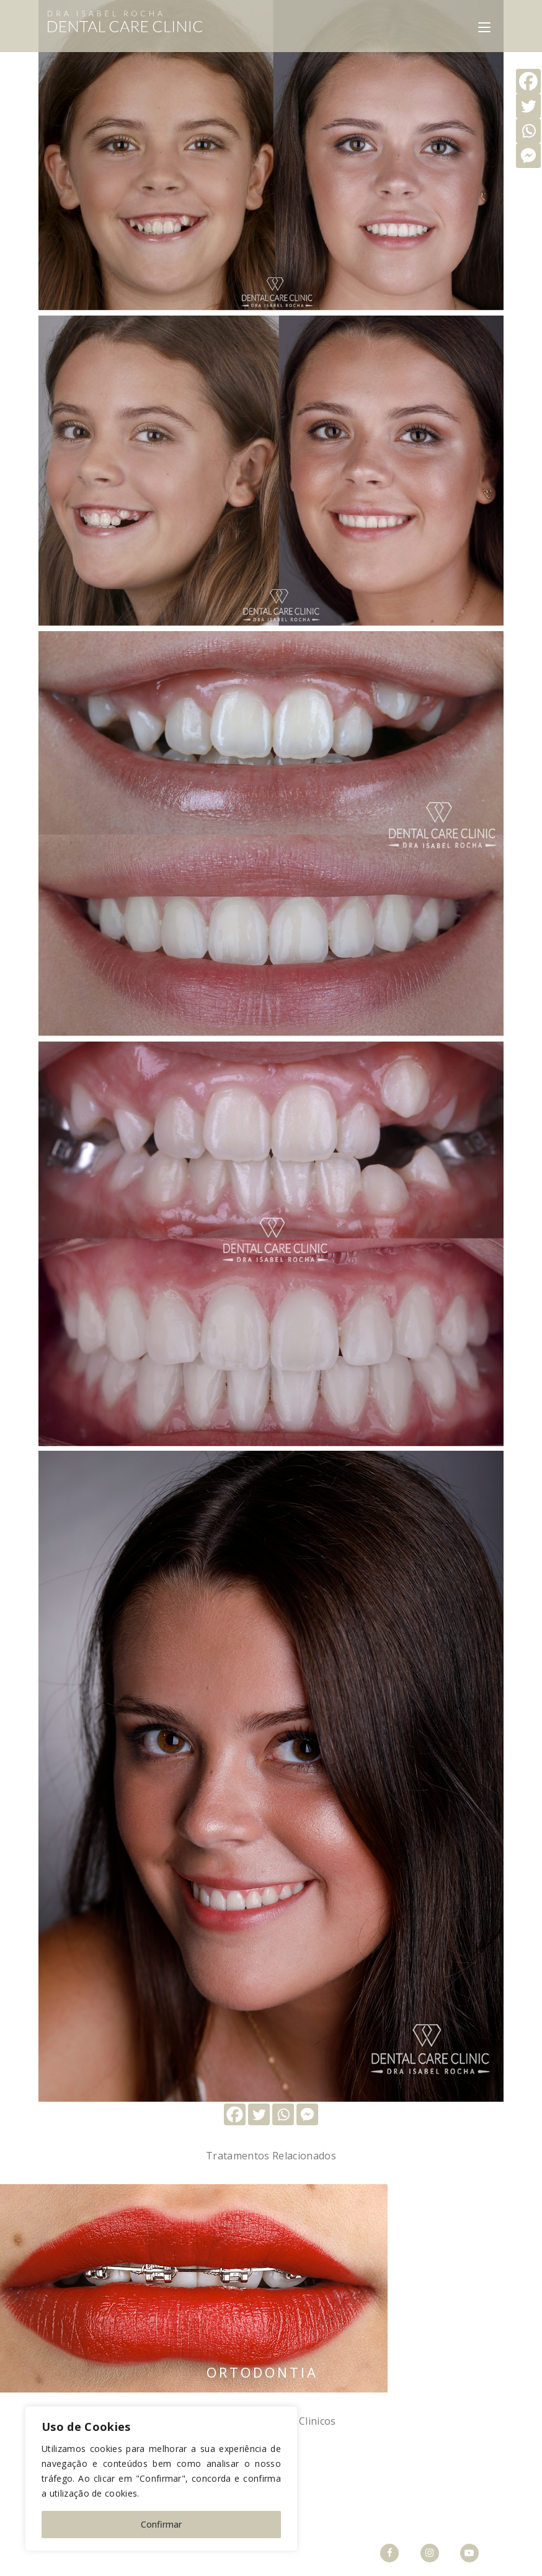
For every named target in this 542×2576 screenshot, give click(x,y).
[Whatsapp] (283, 2114)
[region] (161, 2478)
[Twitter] (259, 2114)
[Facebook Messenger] (307, 2114)
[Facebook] (235, 2114)
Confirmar (161, 2524)
